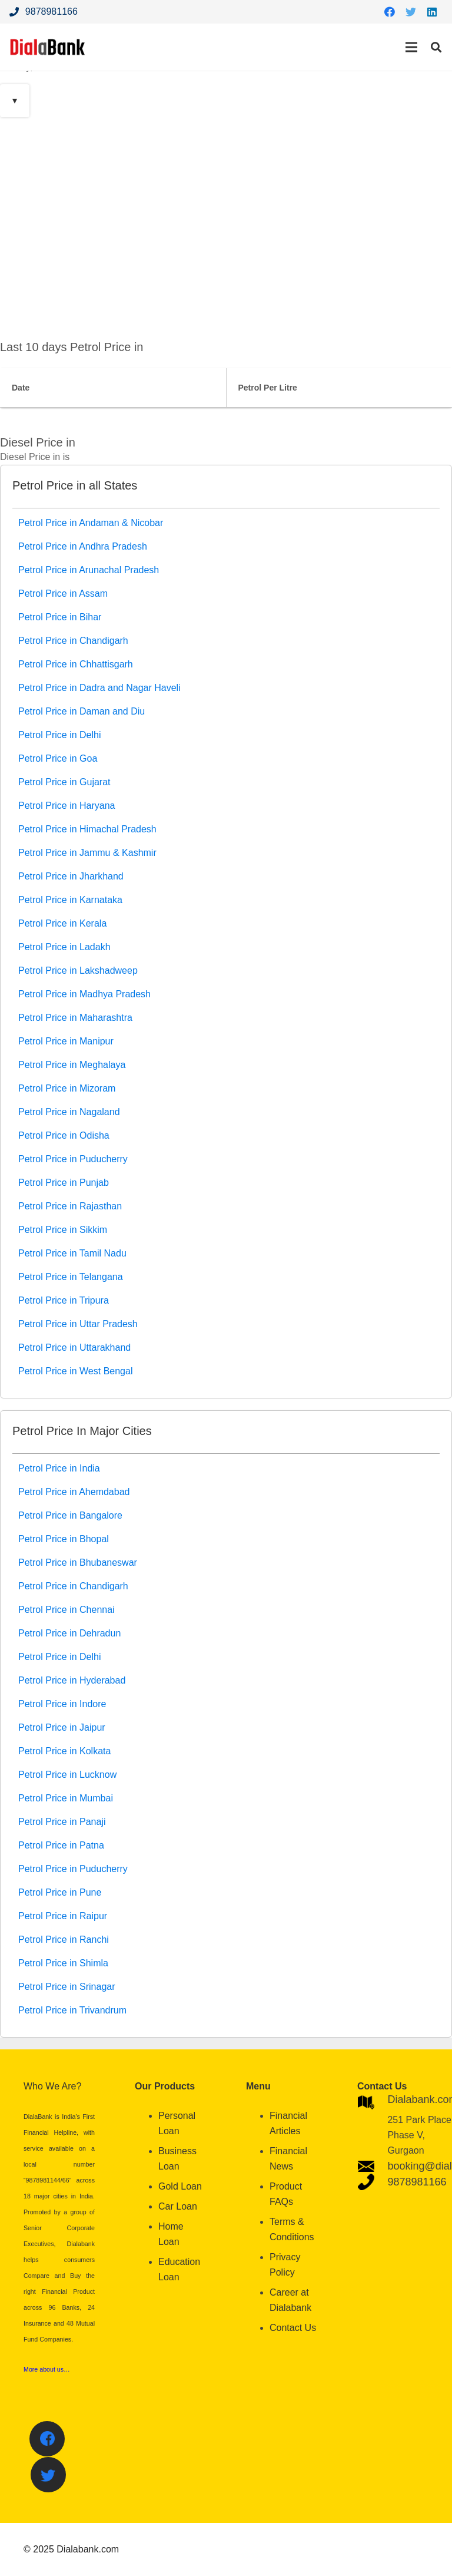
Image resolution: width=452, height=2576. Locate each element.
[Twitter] (410, 11)
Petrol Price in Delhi (59, 735)
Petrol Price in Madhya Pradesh (84, 994)
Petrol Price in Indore (62, 1704)
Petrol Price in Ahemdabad (73, 1492)
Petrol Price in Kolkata (64, 1751)
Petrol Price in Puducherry (73, 1159)
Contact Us (293, 2328)
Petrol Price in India (59, 1468)
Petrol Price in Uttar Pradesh (78, 1324)
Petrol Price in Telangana (70, 1277)
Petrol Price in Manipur (66, 1041)
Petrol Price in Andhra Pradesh (82, 546)
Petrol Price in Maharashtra (75, 1018)
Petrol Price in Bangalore (70, 1515)
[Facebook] (389, 11)
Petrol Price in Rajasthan (70, 1206)
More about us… (47, 2369)
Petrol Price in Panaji (62, 1822)
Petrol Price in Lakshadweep (78, 970)
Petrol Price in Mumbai (65, 1798)
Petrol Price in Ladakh (64, 947)
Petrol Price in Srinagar (66, 1987)
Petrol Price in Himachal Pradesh (87, 829)
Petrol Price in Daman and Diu (81, 711)
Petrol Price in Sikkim (62, 1230)
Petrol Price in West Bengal (75, 1371)
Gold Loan (180, 2186)
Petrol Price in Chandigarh (73, 641)
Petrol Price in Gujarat (64, 782)
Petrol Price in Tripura (63, 1300)
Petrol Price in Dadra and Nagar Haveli (99, 688)
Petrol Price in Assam (63, 593)
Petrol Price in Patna (61, 1845)
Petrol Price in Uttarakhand (74, 1347)
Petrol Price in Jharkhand (71, 876)
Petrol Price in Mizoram (66, 1088)
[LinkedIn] (432, 11)
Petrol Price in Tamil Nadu (72, 1253)
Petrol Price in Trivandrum (72, 2010)
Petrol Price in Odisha (63, 1135)
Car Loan (177, 2206)
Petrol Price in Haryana (66, 806)
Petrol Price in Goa (57, 758)
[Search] (436, 47)
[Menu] (411, 47)
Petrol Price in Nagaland (69, 1112)
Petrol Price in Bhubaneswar (77, 1562)
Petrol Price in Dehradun (69, 1633)
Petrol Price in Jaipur (61, 1727)
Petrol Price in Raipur (62, 1916)
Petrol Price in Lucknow (67, 1775)
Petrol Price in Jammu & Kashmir (87, 853)
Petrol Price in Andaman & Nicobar (90, 523)
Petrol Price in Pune (59, 1892)
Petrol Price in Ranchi (63, 1940)
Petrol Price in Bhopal (63, 1539)
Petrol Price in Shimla (63, 1963)
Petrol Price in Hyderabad (71, 1680)
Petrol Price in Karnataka (70, 900)
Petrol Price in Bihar (59, 617)
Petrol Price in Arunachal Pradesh (88, 570)
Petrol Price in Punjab (63, 1183)
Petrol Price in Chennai (66, 1610)
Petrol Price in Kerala (62, 923)
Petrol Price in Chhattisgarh (75, 664)
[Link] (47, 47)
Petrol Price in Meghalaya (71, 1065)
